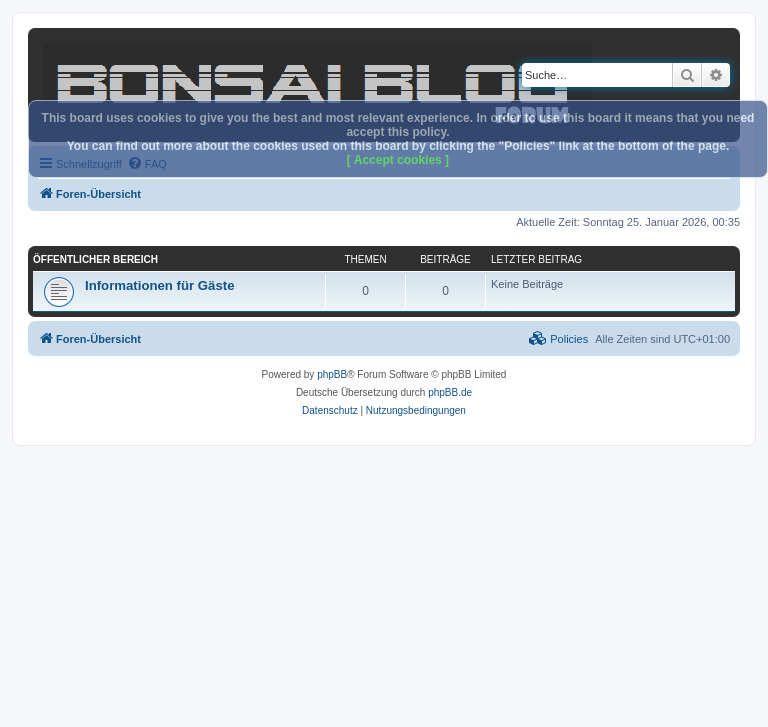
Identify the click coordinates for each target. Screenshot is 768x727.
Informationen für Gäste (159, 285)
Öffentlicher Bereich (95, 259)
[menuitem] (558, 339)
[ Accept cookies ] (398, 160)
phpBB (332, 374)
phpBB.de (450, 392)
